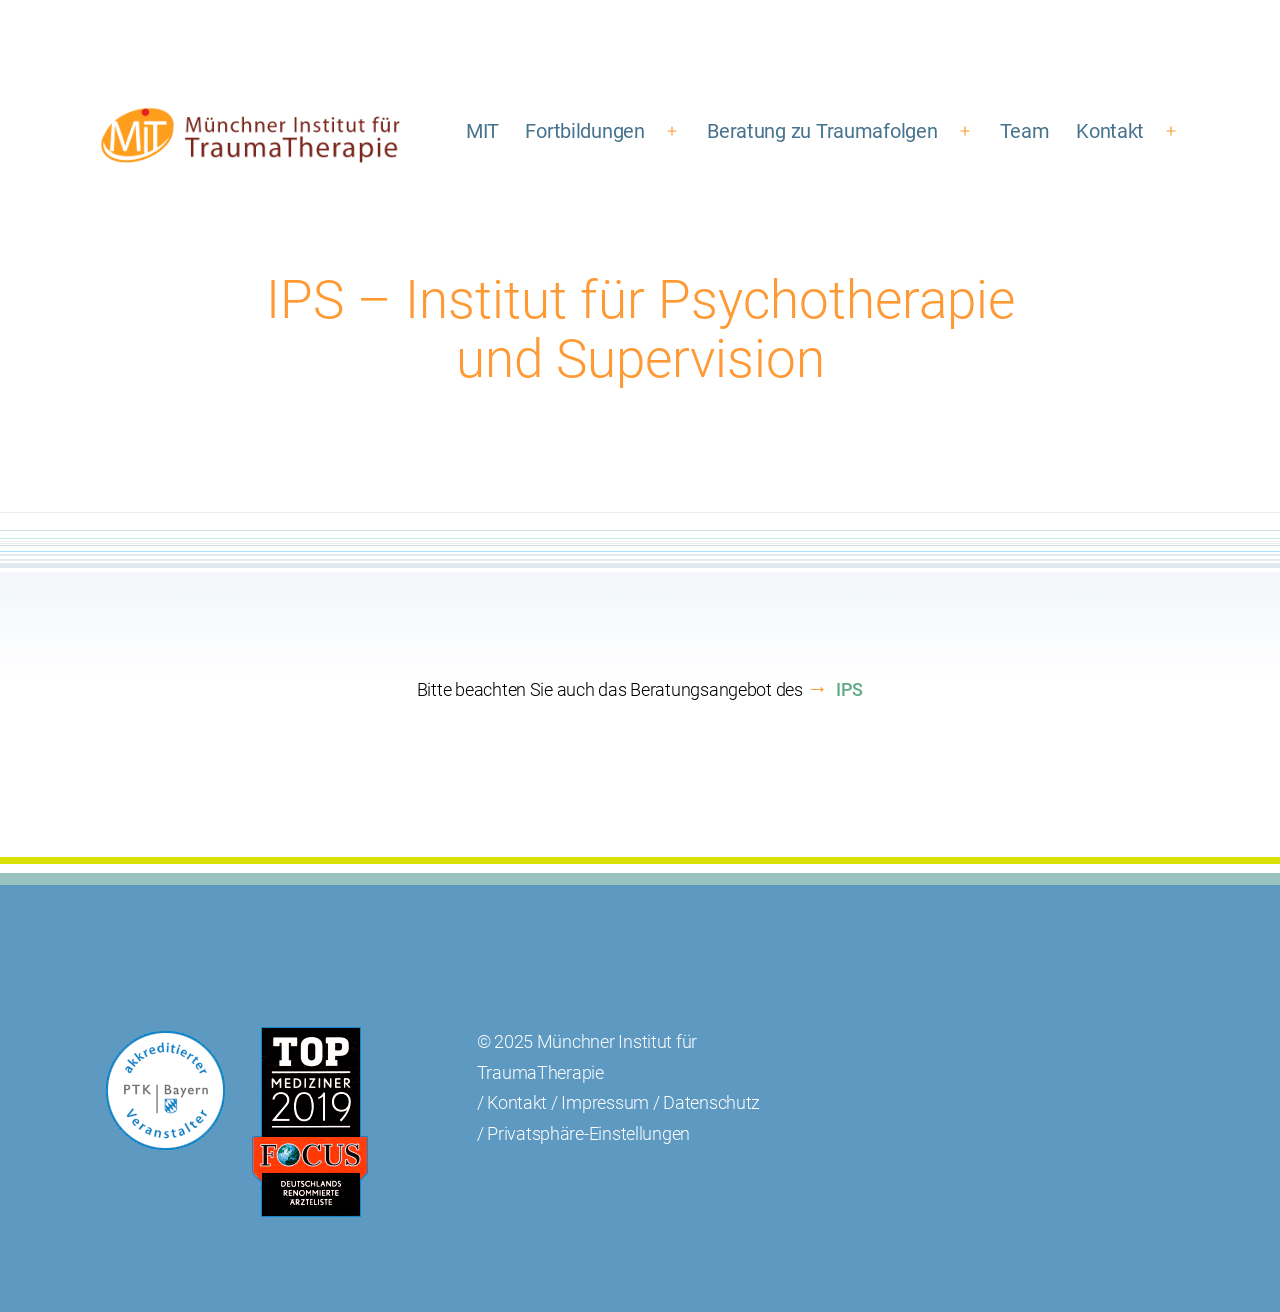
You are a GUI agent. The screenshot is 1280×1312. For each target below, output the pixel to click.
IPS (849, 689)
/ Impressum (600, 1102)
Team (1025, 131)
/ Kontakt (512, 1102)
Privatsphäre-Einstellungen (588, 1133)
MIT (482, 131)
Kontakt (1110, 131)
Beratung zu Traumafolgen (822, 131)
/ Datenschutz (707, 1102)
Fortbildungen (585, 131)
